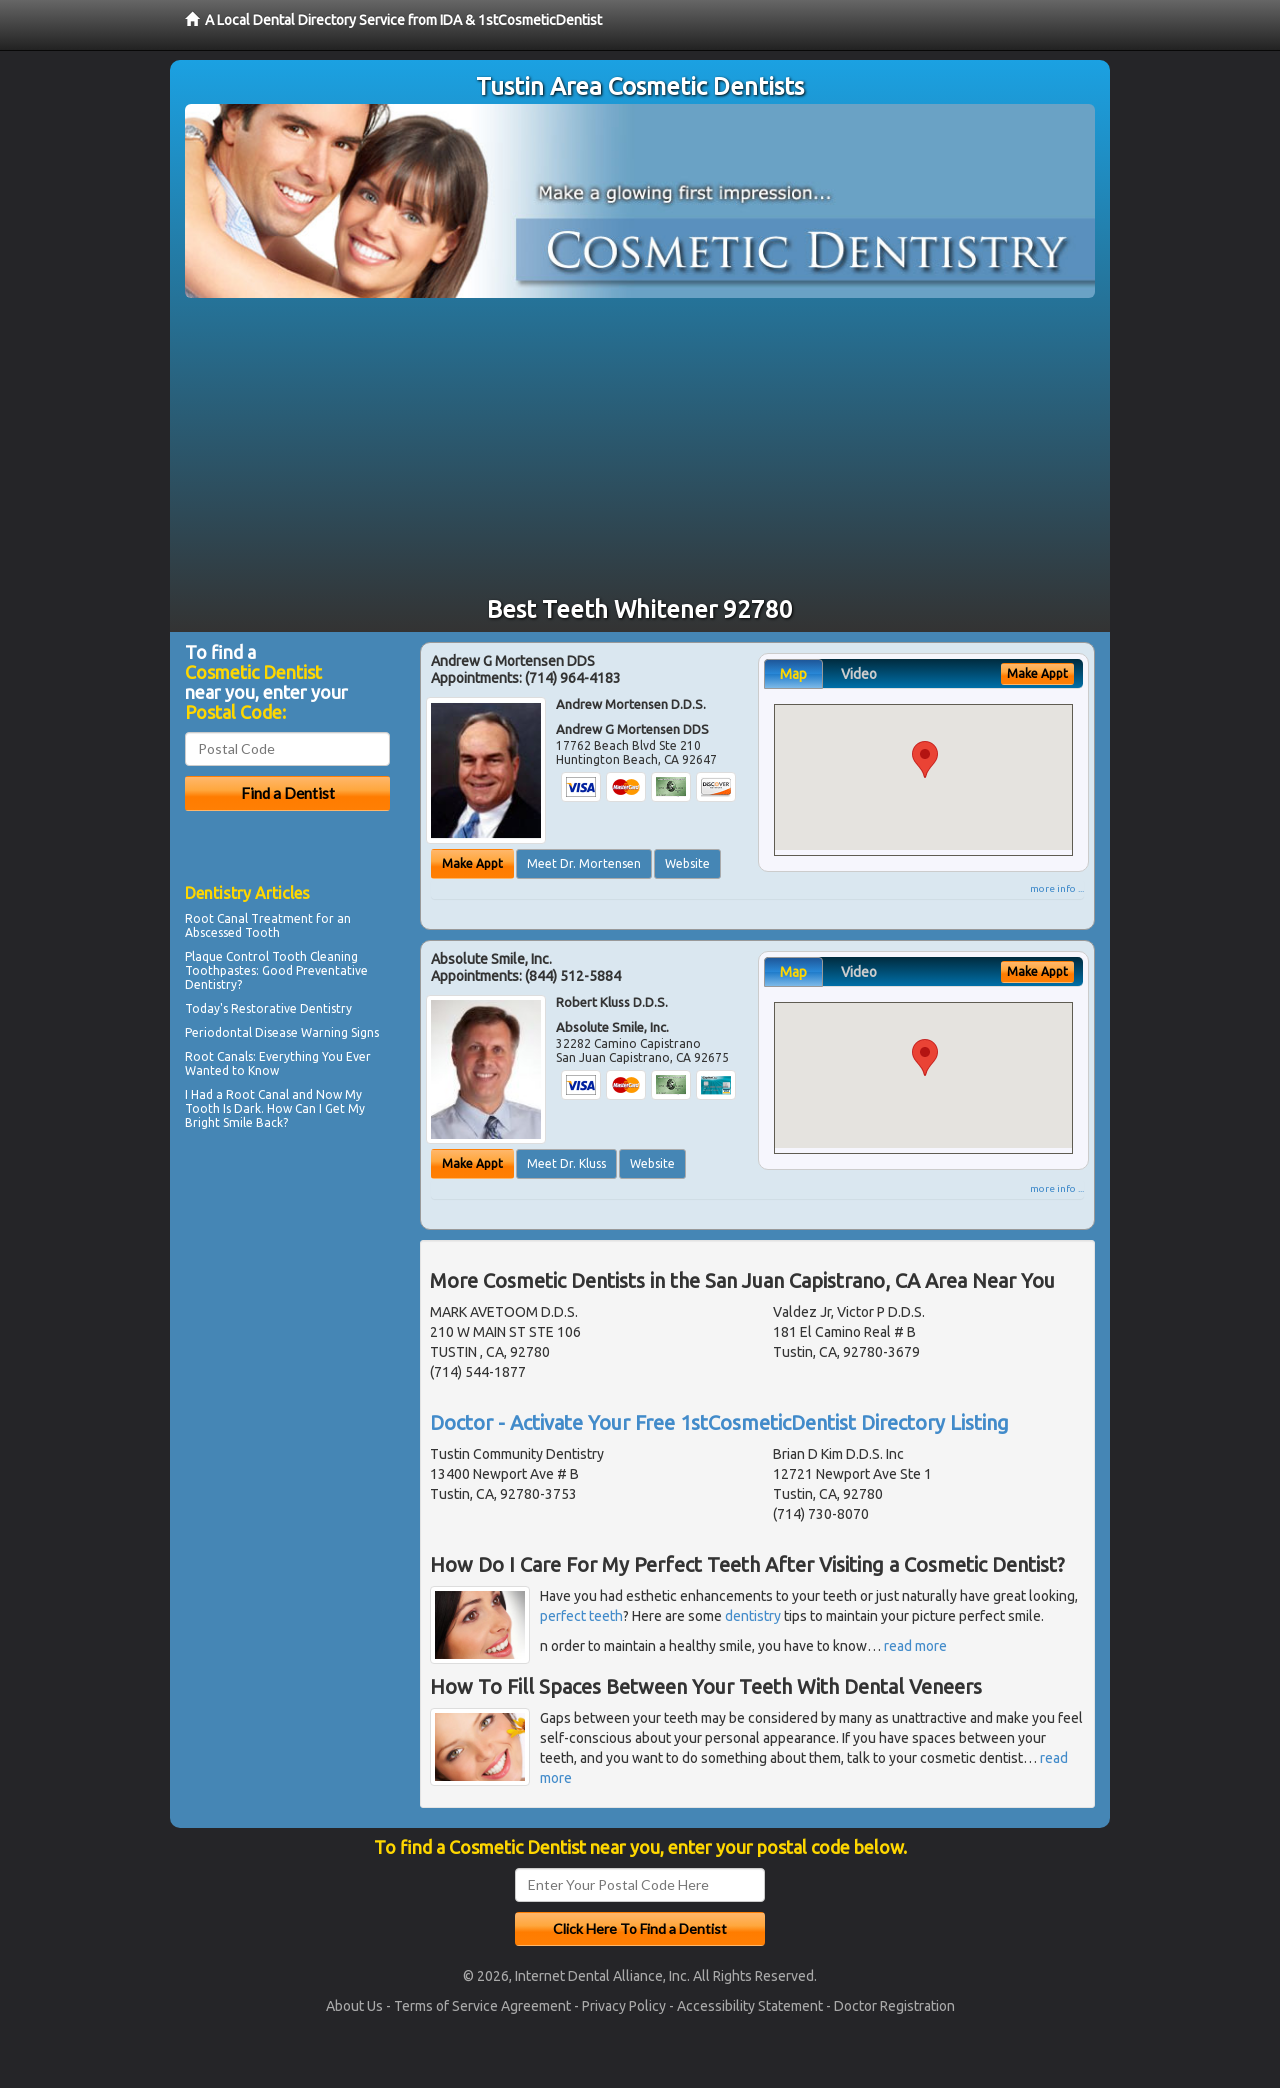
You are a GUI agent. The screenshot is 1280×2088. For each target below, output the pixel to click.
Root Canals (219, 1056)
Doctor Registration (894, 2006)
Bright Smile (219, 1122)
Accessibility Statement (750, 2006)
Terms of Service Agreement (482, 2006)
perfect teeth (581, 1616)
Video (859, 674)
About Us (354, 2006)
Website (687, 863)
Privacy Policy (624, 2006)
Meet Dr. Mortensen (584, 863)
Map (793, 674)
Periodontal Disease (241, 1032)
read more (915, 1646)
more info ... (1057, 888)
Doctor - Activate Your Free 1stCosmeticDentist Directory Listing (719, 1422)
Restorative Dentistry (291, 1008)
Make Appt (472, 863)
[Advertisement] (640, 448)
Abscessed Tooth (232, 932)
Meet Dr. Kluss (566, 1163)
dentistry (753, 1616)
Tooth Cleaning (315, 956)
